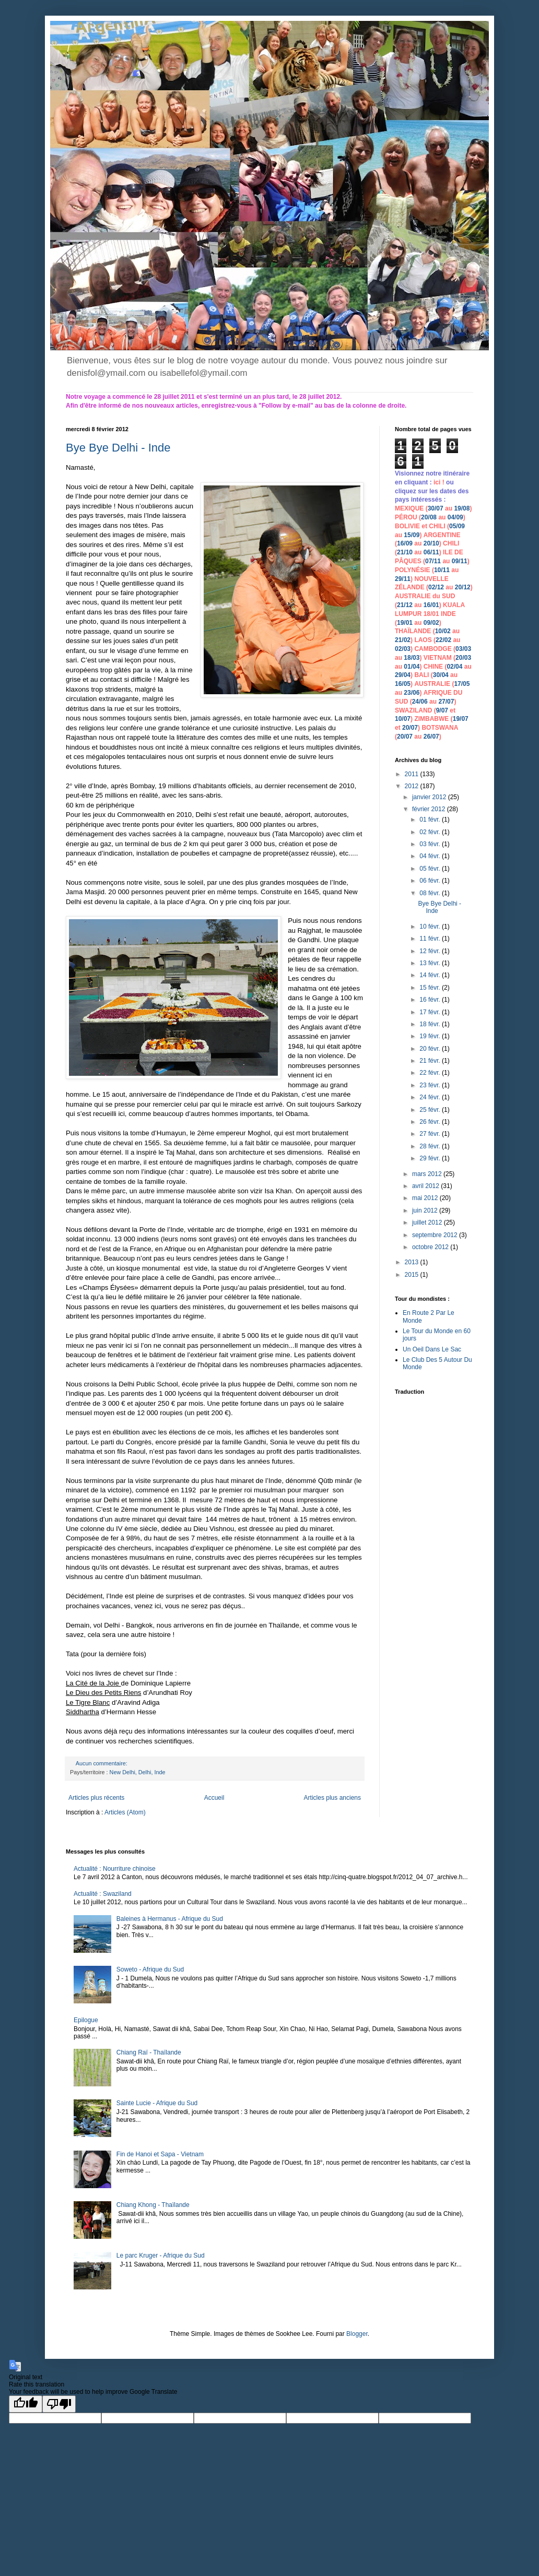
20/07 (410, 727)
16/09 (405, 543)
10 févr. (430, 926)
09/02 (431, 622)
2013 (412, 1262)
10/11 (442, 570)
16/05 (403, 683)
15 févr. (430, 987)
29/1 (401, 579)
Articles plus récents (96, 1797)
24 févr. (430, 1097)
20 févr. (430, 1048)
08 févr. (430, 893)
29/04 (403, 675)
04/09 (455, 517)
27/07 (446, 701)
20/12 (463, 587)
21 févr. (430, 1060)
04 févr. (430, 856)
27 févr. (430, 1133)
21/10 (405, 552)
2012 (412, 786)
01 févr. (430, 819)
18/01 (431, 614)
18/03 (411, 657)
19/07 (460, 718)
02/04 (454, 666)
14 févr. (430, 975)
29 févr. (430, 1158)
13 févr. (430, 963)
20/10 (431, 543)
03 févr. (430, 844)
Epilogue (86, 2020)
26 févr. (430, 1121)
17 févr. (430, 1012)
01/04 (411, 666)
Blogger (357, 2333)
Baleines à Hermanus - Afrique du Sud (169, 1918)
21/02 (403, 640)
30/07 (435, 508)
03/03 (463, 648)
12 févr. (430, 951)
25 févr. (430, 1109)
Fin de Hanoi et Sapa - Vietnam (160, 2154)
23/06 (411, 692)
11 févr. (430, 938)
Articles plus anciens (332, 1797)
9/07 (442, 710)
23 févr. (430, 1085)
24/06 (420, 701)
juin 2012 (425, 1210)
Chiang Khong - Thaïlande (153, 2205)
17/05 (462, 683)
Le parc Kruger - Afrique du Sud (160, 2255)
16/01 (431, 605)
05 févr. (430, 868)
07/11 (433, 561)
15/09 (411, 535)
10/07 (403, 718)
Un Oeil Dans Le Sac (432, 1349)
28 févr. (430, 1146)
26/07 (431, 736)
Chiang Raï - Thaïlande (148, 2052)
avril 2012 (426, 1186)
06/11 (431, 552)
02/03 (403, 648)
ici (437, 482)
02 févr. (430, 832)
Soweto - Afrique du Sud (150, 1969)
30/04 (441, 675)
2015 (412, 1274)
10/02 (443, 631)
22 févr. (430, 1072)
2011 (412, 774)
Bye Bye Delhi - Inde (118, 447)
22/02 (443, 640)
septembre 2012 (435, 1235)
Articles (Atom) (125, 1812)
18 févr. (430, 1024)
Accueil (214, 1797)
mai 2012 (426, 1198)
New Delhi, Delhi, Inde (138, 1772)
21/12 (405, 605)
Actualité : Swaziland (103, 1893)
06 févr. (430, 880)
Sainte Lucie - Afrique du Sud (156, 2103)
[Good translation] (25, 2404)
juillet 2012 (428, 1222)
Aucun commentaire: (102, 1763)
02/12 (436, 587)
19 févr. (430, 1036)
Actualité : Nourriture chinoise (115, 1868)
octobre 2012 (431, 1247)
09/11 (459, 561)
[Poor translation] (59, 2404)
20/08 (429, 517)
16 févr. (430, 999)
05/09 (457, 526)
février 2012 (429, 809)
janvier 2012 (430, 797)
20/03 (463, 657)
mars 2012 (427, 1174)
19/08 (462, 508)
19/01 (405, 622)
